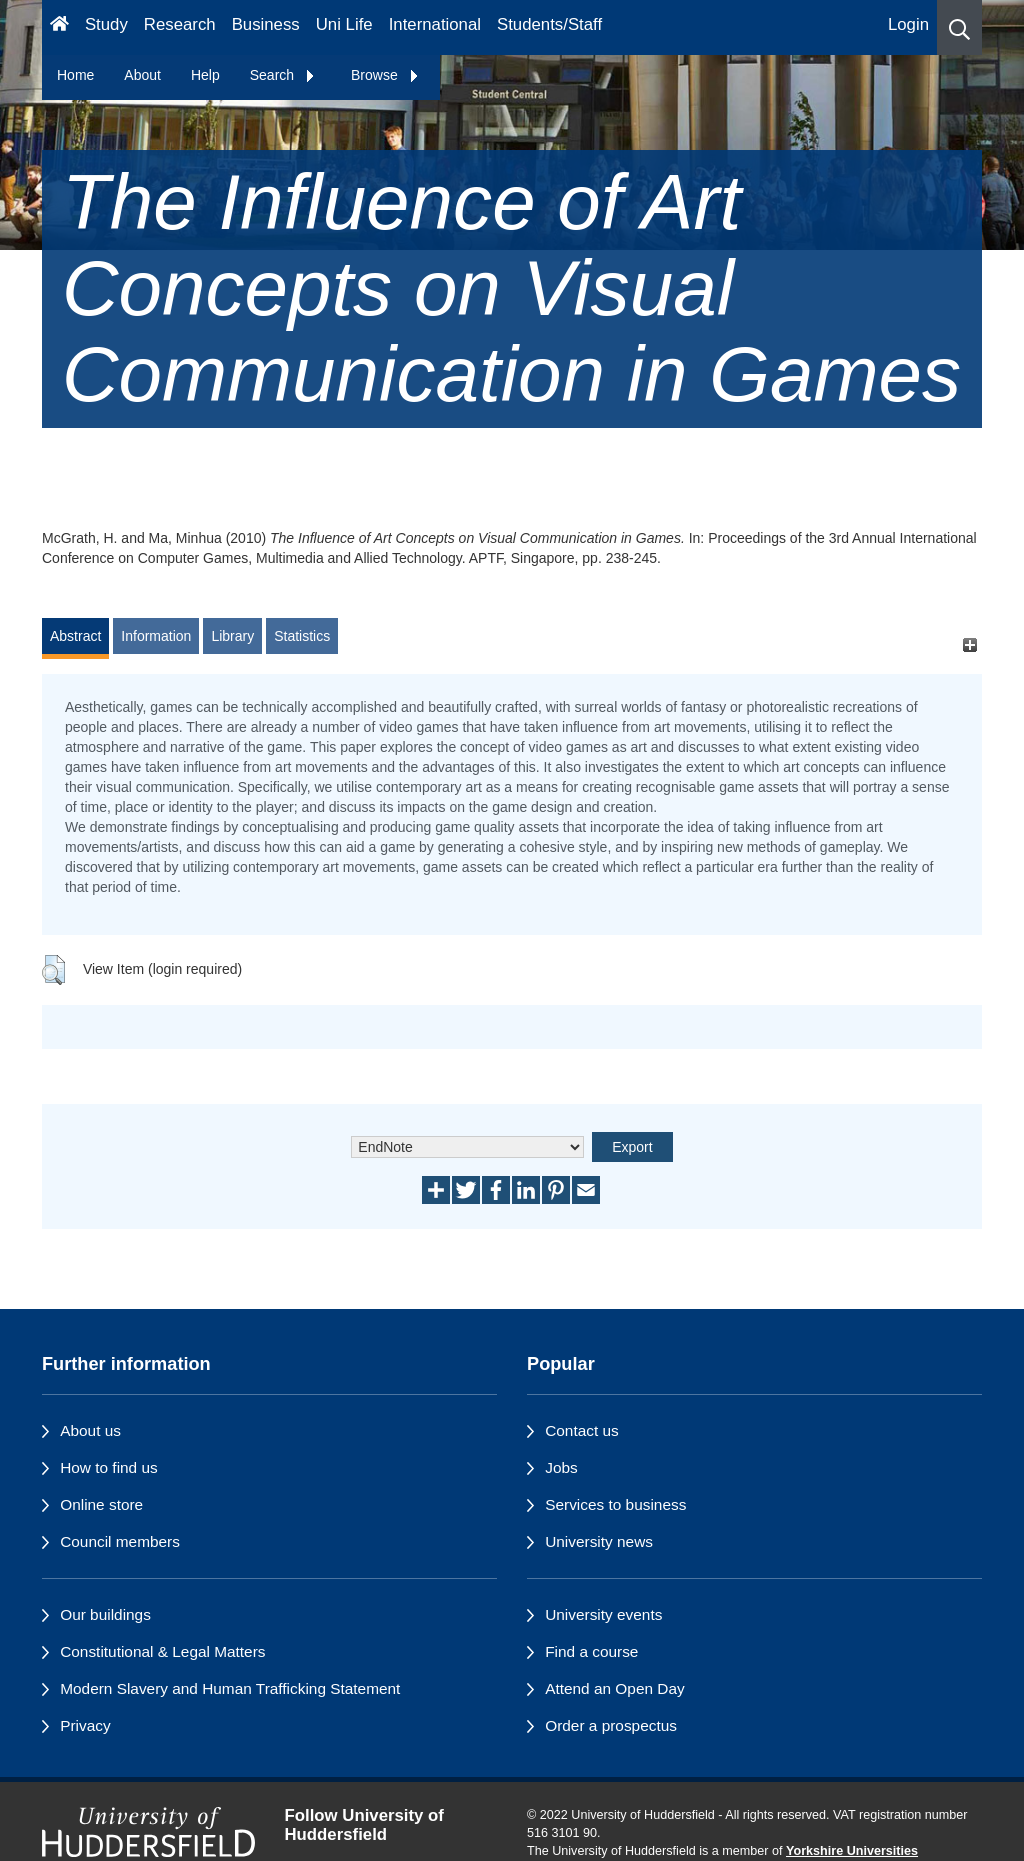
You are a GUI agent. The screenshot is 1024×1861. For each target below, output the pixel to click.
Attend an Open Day (614, 1688)
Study (106, 24)
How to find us (109, 1467)
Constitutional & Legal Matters (162, 1651)
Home (75, 75)
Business (266, 24)
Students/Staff (549, 24)
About (142, 75)
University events (603, 1614)
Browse (385, 75)
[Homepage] (59, 27)
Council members (120, 1541)
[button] (959, 27)
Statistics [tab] (302, 636)
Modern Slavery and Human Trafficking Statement (230, 1688)
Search (283, 75)
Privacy (85, 1725)
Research (180, 24)
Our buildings (105, 1614)
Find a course (591, 1651)
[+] (969, 645)
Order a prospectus (611, 1725)
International (435, 24)
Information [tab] (156, 636)
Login (908, 24)
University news (599, 1541)
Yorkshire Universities (852, 1851)
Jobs (561, 1467)
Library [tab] (232, 636)
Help (205, 75)
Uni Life (344, 24)
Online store (101, 1504)
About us (90, 1430)
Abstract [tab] (75, 636)
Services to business (615, 1504)
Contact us (582, 1430)
